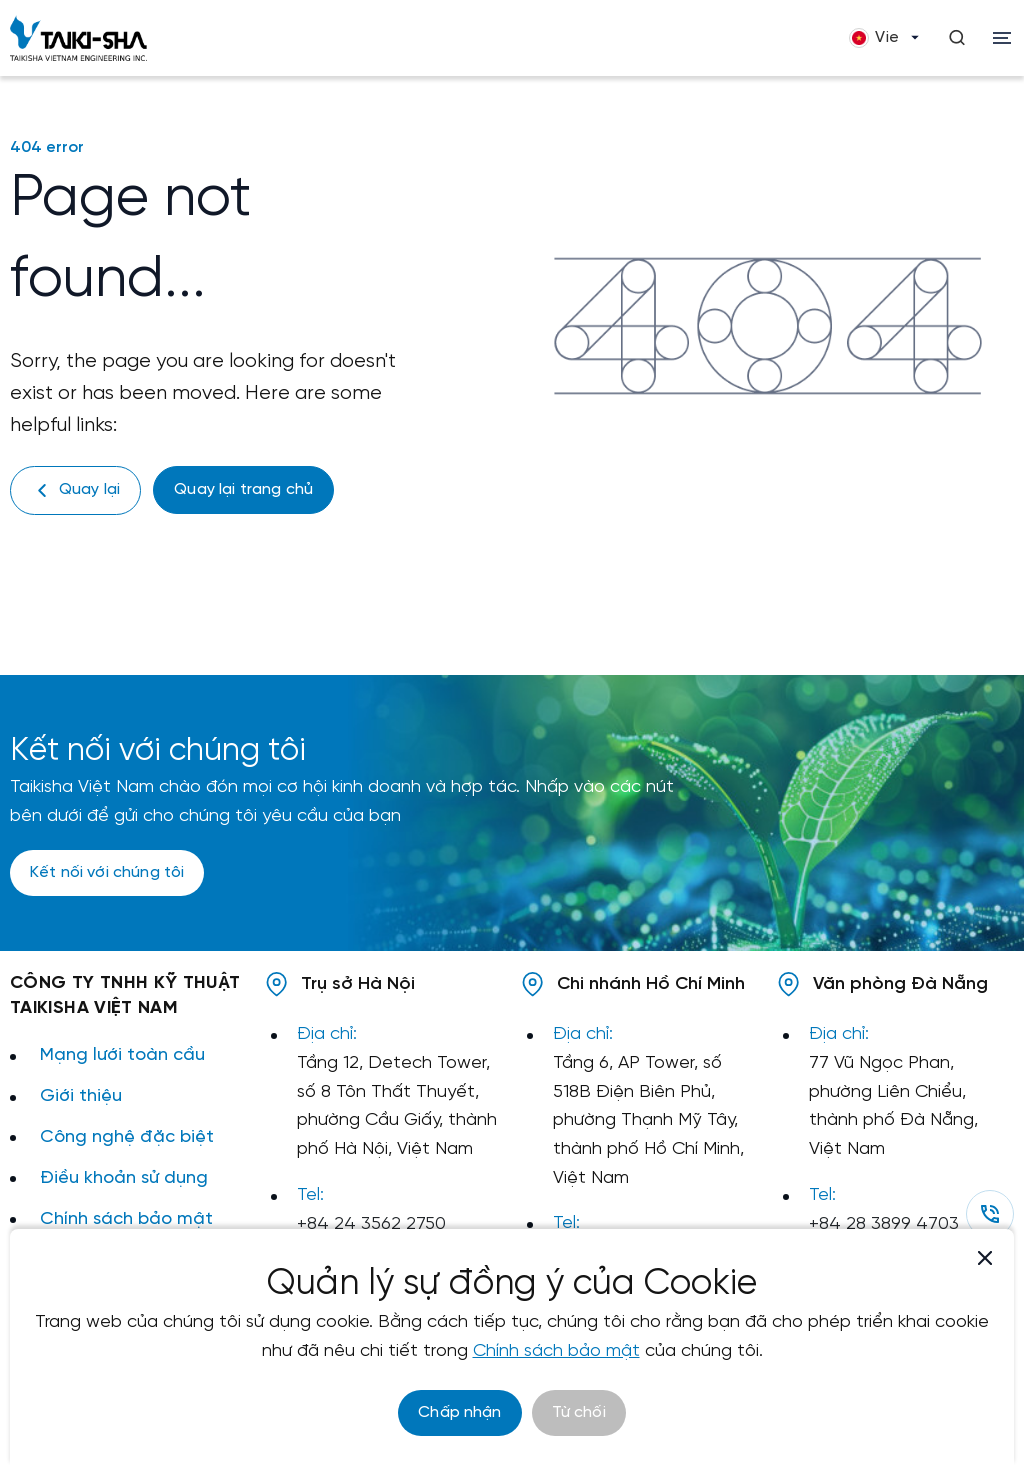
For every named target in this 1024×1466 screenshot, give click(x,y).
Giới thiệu (81, 1096)
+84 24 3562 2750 (371, 1224)
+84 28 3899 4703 (884, 1224)
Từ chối (579, 1412)
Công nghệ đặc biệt (127, 1137)
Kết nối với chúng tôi (107, 872)
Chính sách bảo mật (126, 1219)
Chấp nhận (459, 1412)
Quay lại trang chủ (243, 489)
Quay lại (75, 490)
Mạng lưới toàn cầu (122, 1055)
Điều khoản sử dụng (124, 1178)
